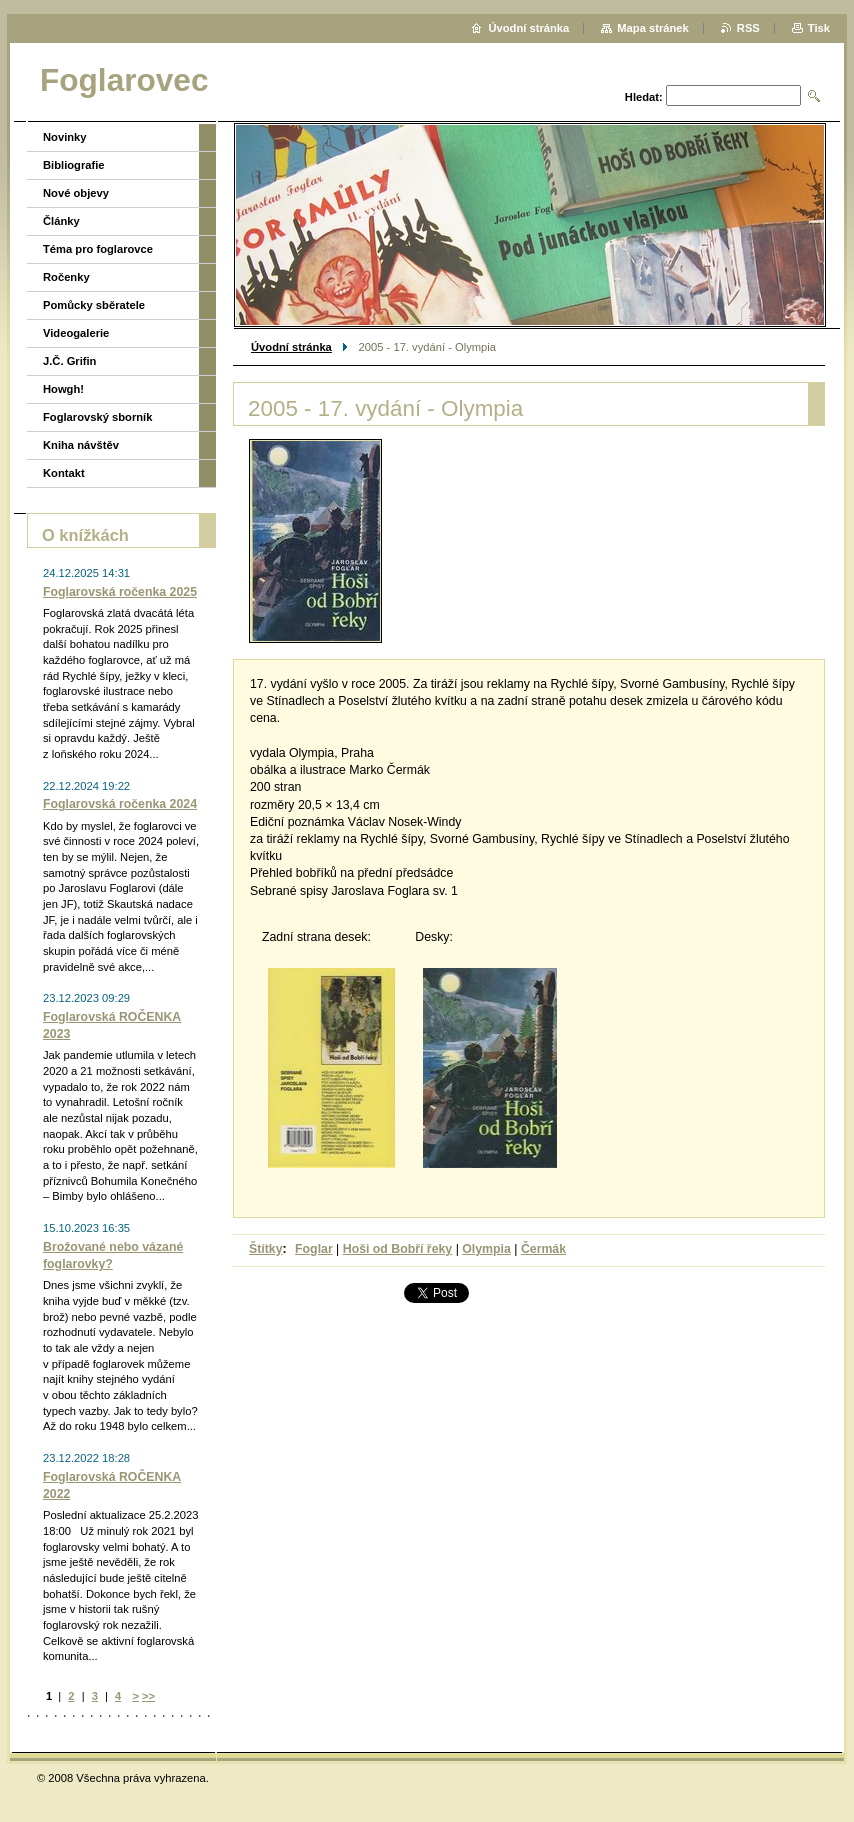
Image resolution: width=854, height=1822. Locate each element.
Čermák (543, 1249)
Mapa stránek (653, 28)
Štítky (266, 1249)
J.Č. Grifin (69, 361)
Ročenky (66, 277)
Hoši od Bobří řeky (397, 1249)
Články (61, 221)
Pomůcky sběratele (94, 305)
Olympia (486, 1249)
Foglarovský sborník (97, 417)
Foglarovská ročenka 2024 (120, 804)
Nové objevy (76, 193)
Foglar (314, 1249)
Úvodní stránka (291, 347)
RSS (748, 28)
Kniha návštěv (81, 445)
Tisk (819, 28)
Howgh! (63, 389)
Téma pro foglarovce (98, 249)
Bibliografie (74, 165)
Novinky (65, 137)
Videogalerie (76, 333)
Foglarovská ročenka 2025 (120, 592)
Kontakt (64, 473)
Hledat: (644, 97)
